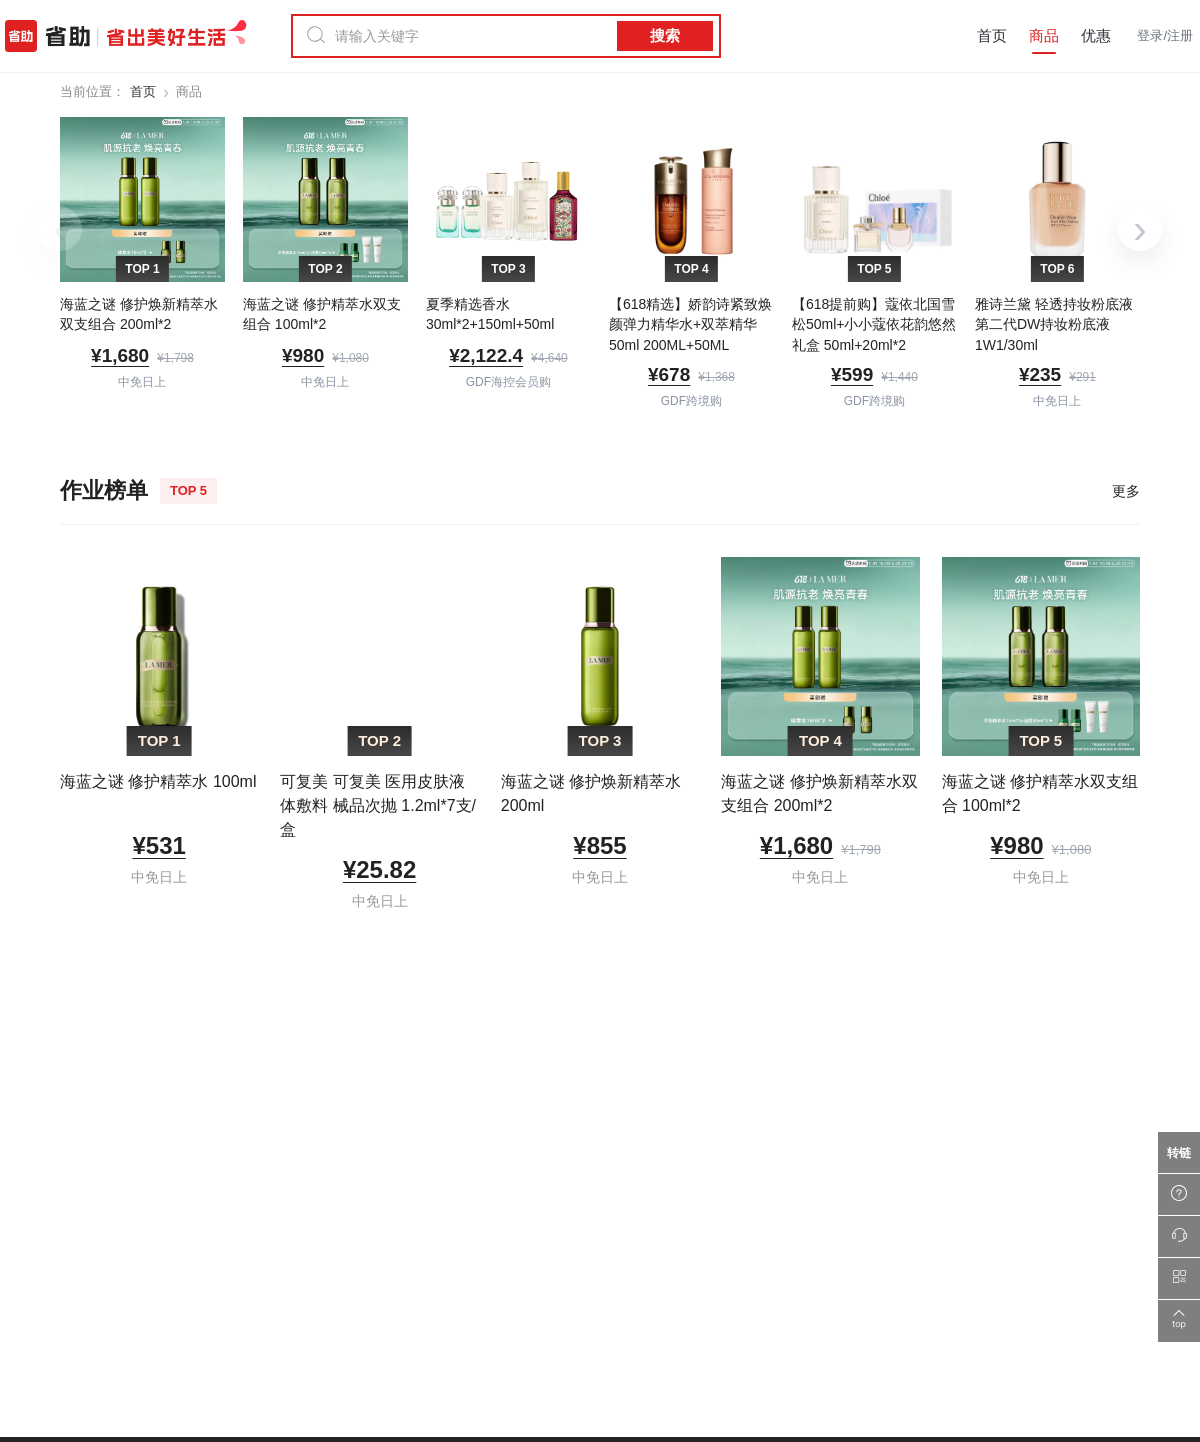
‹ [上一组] (59, 229)
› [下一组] (1139, 229)
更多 (1126, 491)
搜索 (665, 35)
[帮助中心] (1179, 1195)
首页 (992, 35)
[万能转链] (1179, 1153)
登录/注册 (1165, 35)
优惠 (1096, 35)
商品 (1044, 35)
